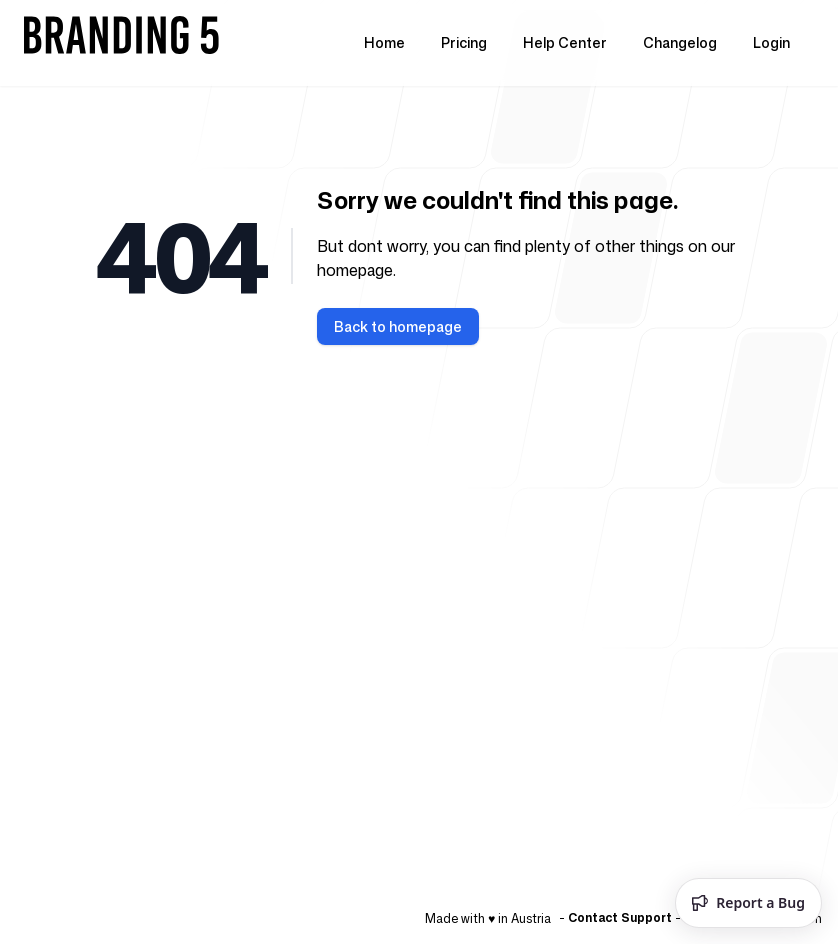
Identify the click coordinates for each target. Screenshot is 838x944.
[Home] (124, 43)
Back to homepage (398, 326)
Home (384, 42)
